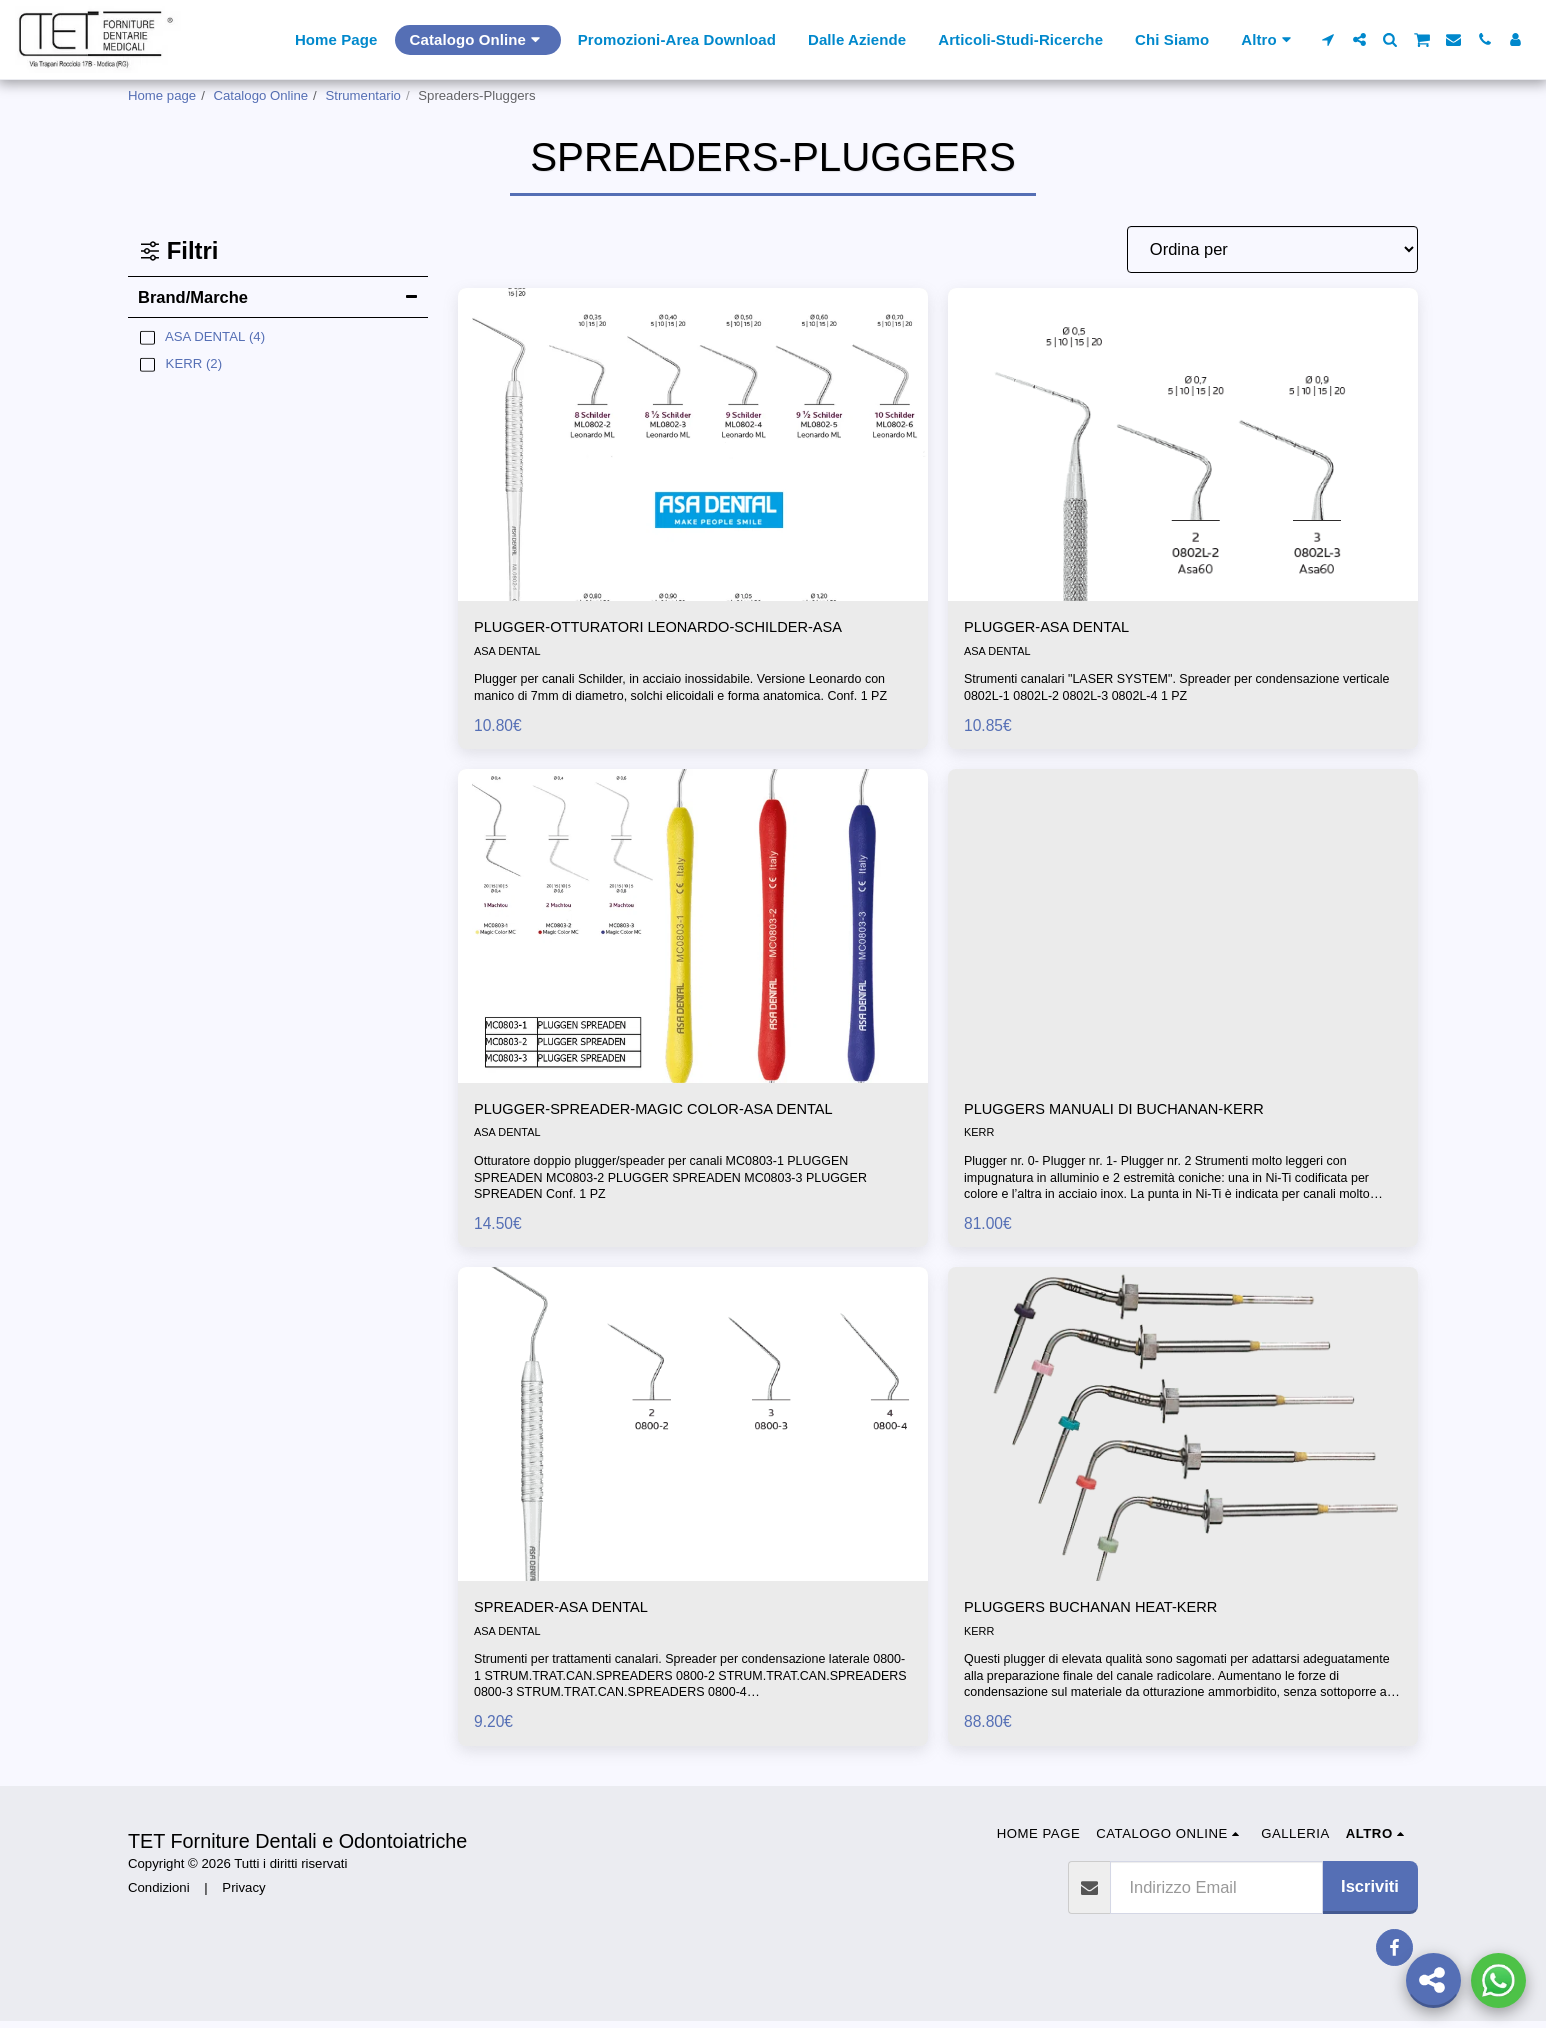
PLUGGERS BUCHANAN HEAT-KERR (1107, 1614)
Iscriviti (1370, 1893)
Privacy (243, 1894)
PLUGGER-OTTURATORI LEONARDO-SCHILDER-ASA (682, 629)
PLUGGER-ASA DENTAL (1057, 629)
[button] (1328, 39)
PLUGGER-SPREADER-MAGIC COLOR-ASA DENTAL (677, 1113)
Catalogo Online (261, 95)
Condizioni (159, 1894)
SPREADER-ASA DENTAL (572, 1614)
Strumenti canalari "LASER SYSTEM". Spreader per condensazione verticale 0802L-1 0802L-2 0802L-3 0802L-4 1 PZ (1162, 690)
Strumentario (363, 95)
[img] (693, 444)
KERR (980, 1138)
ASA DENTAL (509, 654)
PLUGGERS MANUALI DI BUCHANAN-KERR (1133, 1113)
